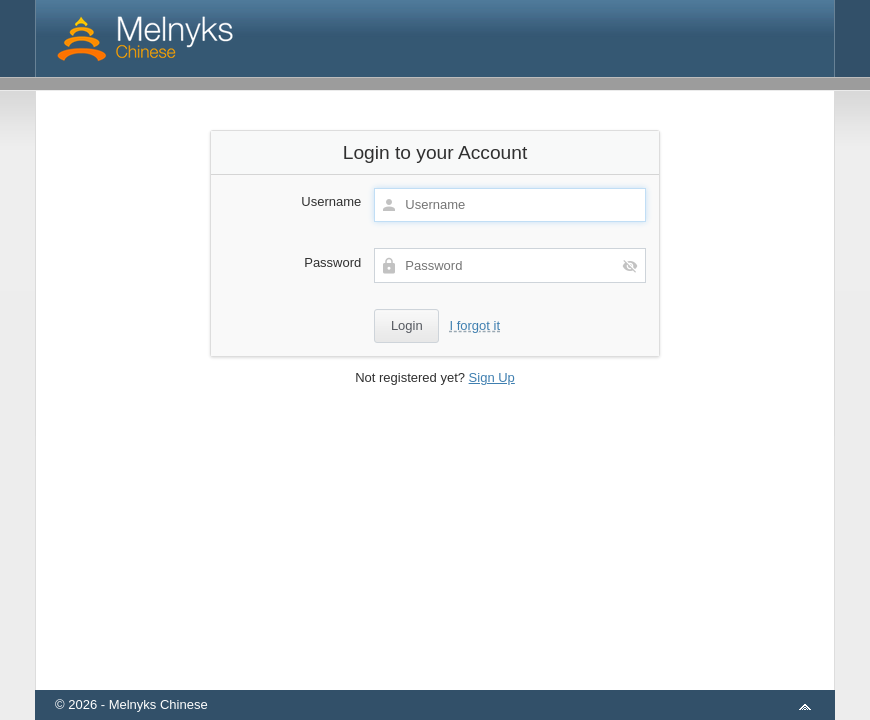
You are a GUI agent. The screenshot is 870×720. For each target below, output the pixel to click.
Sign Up (492, 377)
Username (331, 201)
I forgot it (474, 325)
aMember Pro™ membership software (458, 678)
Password (332, 262)
